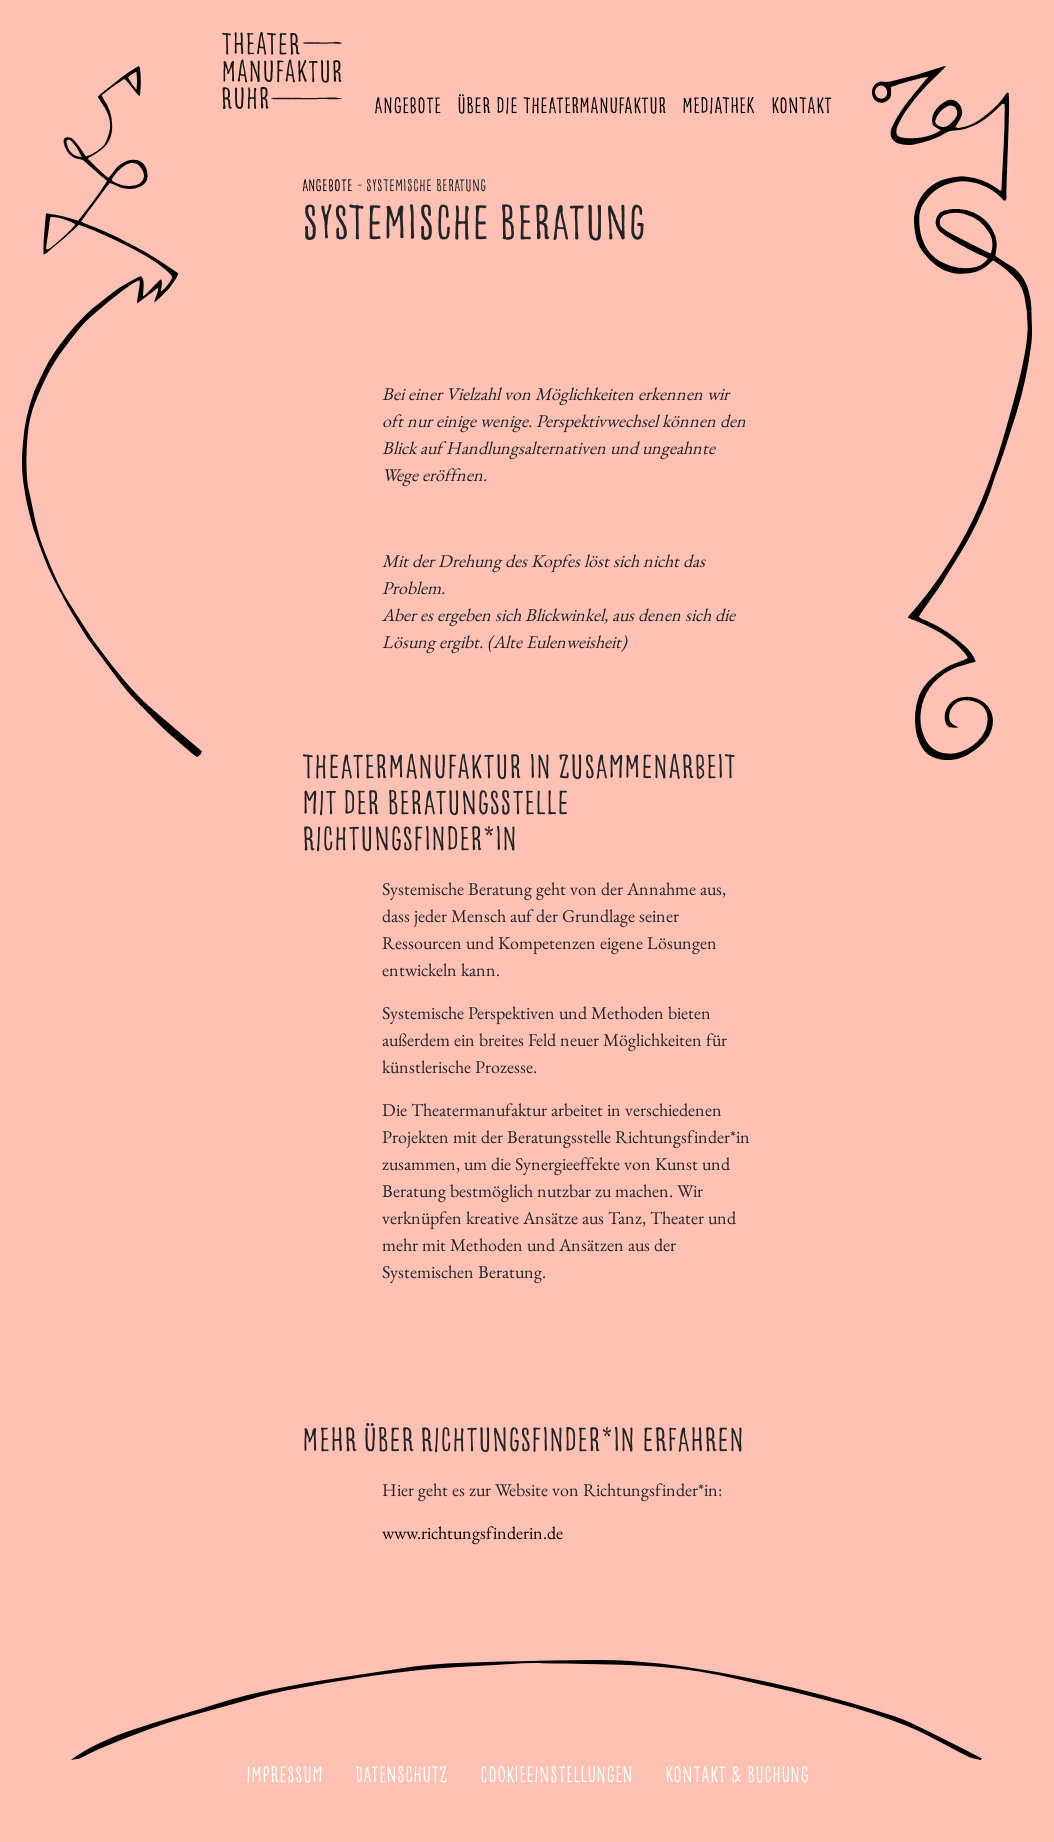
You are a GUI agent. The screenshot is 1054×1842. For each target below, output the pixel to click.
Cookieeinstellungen (556, 1776)
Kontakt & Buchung (737, 1776)
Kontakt (801, 107)
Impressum (284, 1776)
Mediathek (718, 107)
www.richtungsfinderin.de (472, 1532)
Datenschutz (401, 1776)
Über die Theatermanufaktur (561, 107)
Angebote (407, 107)
